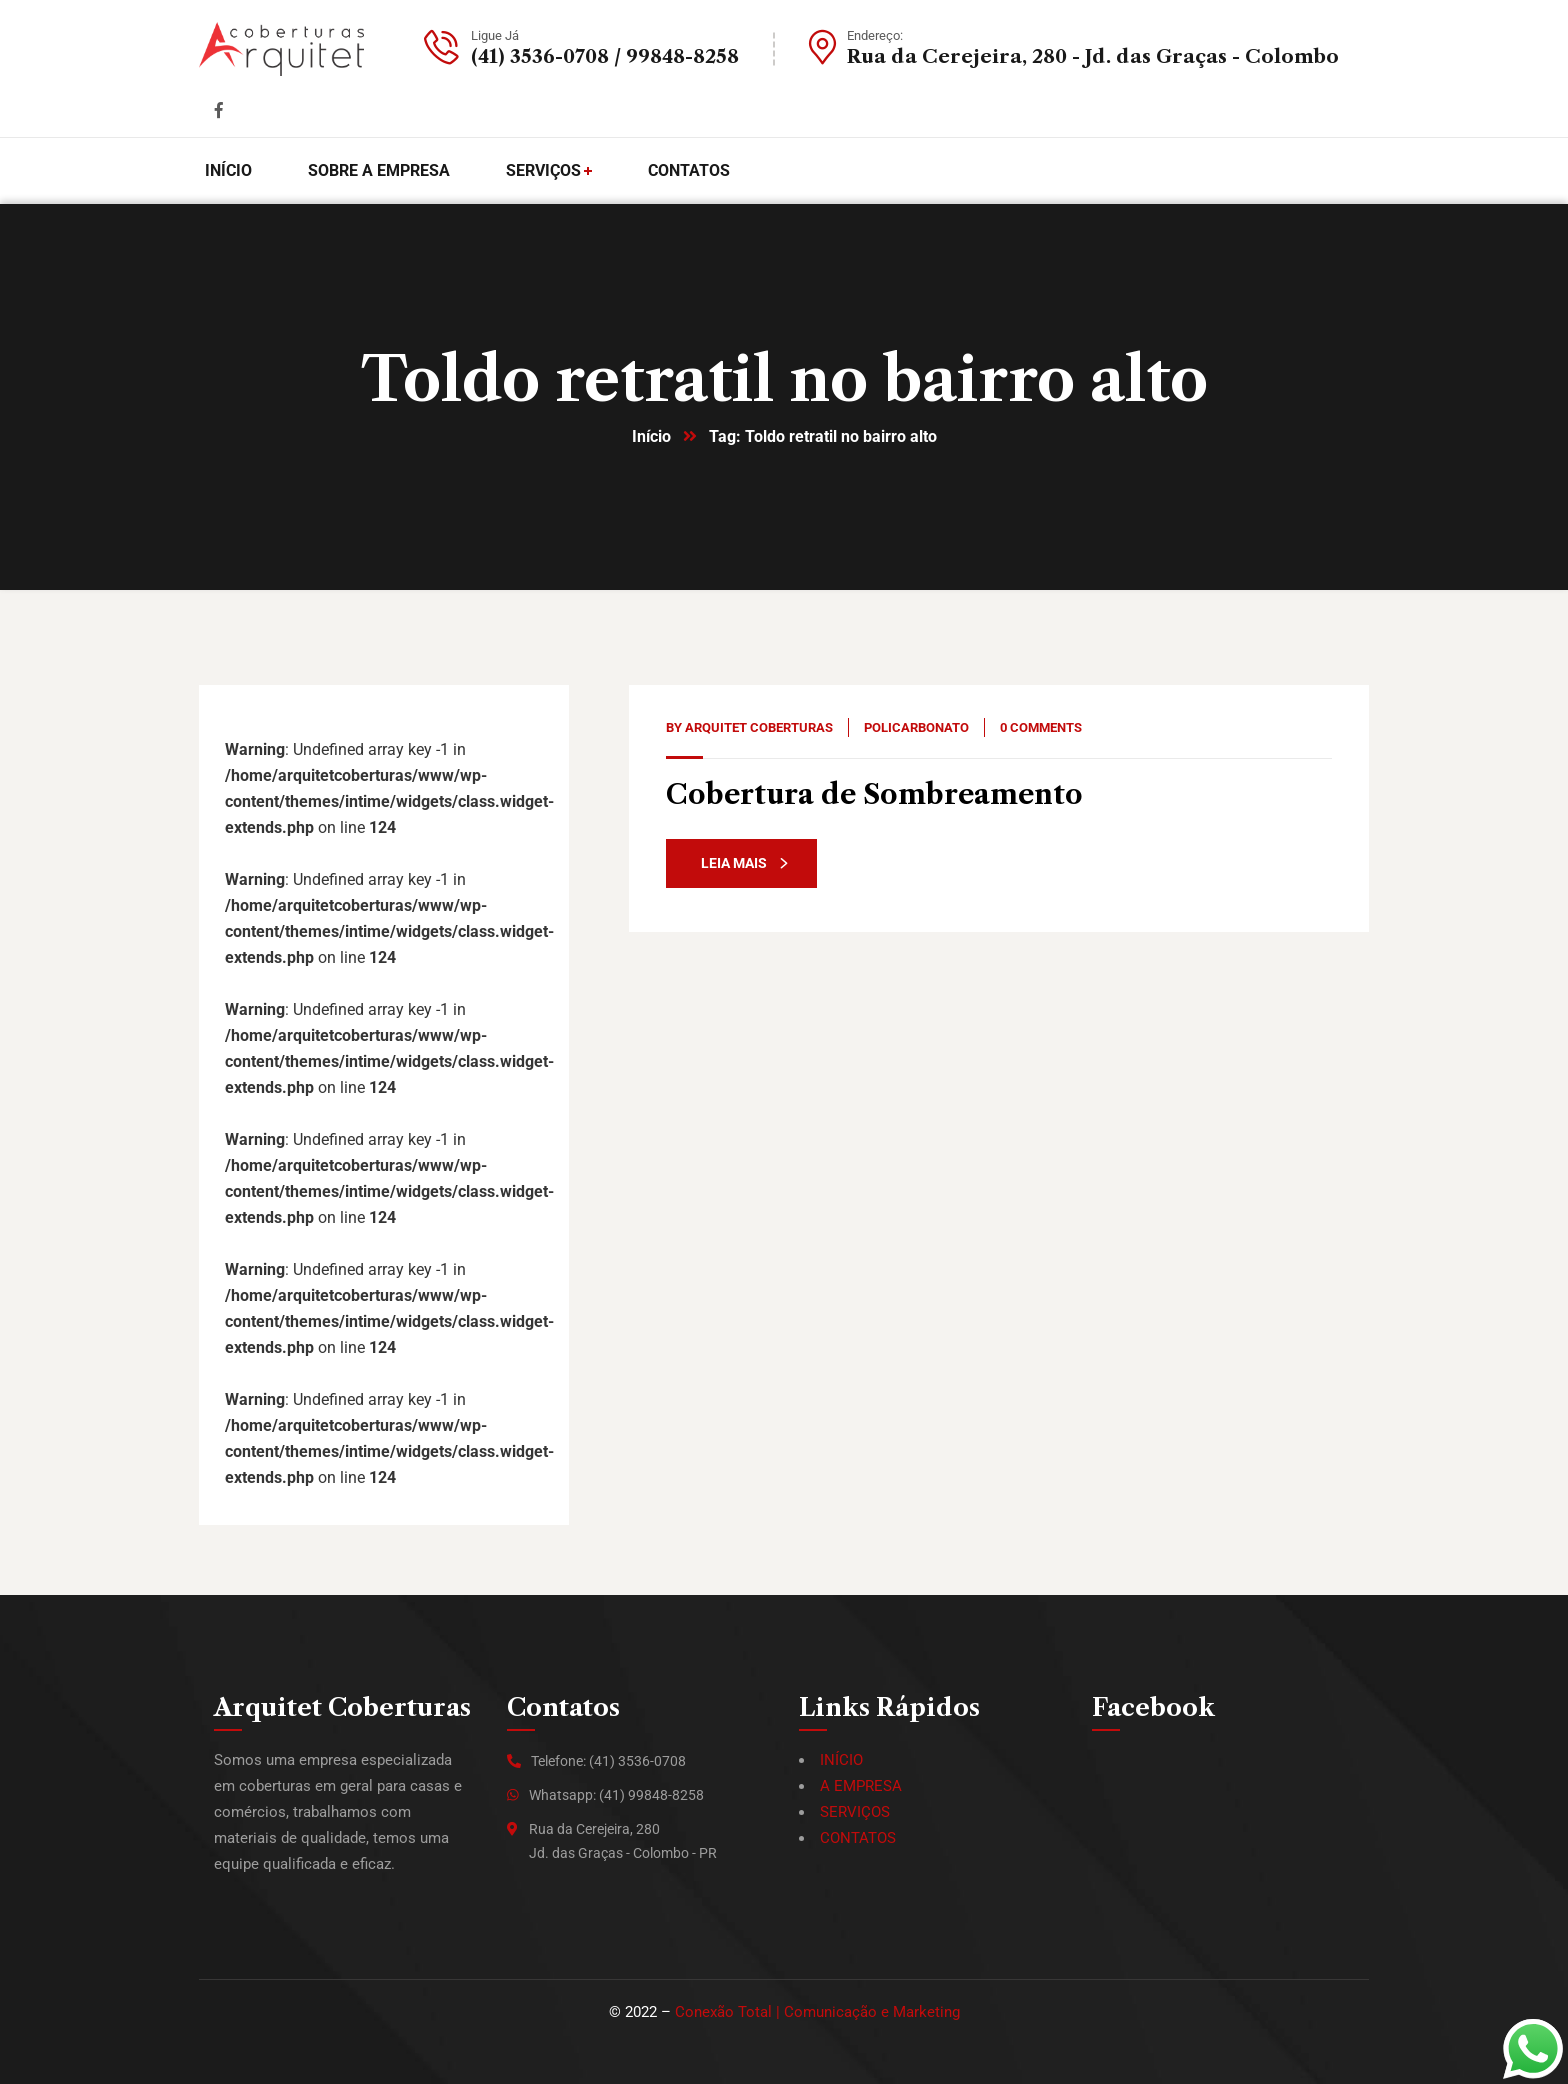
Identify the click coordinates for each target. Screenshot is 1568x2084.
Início (651, 436)
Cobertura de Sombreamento (874, 794)
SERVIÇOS (855, 1812)
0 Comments (1041, 727)
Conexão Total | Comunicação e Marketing (817, 2012)
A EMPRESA (861, 1786)
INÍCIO (841, 1760)
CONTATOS (858, 1838)
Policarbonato (916, 727)
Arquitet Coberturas (759, 727)
